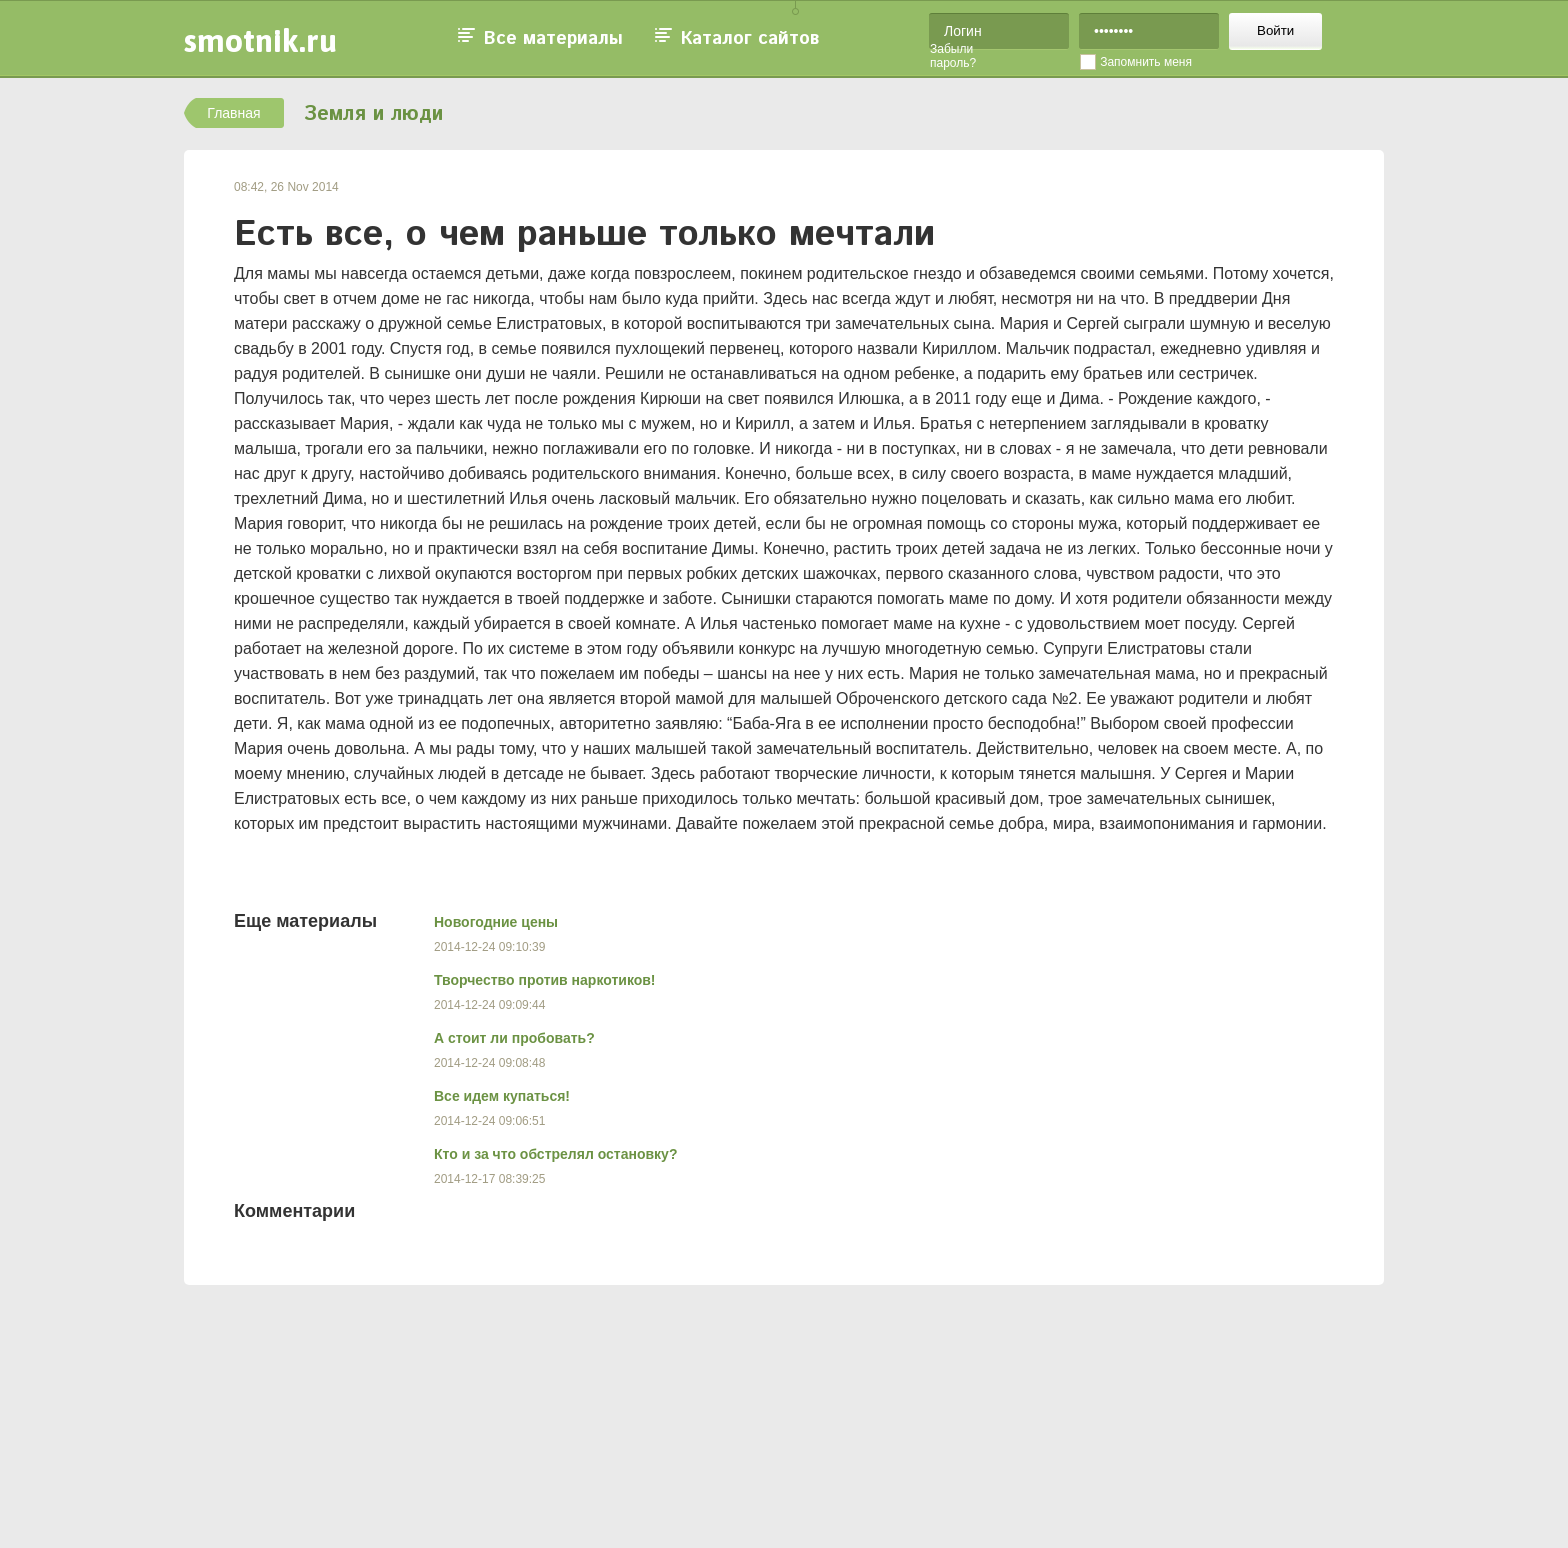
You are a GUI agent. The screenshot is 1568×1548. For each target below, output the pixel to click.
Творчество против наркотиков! (545, 980)
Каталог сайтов (750, 39)
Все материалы (553, 39)
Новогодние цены (496, 922)
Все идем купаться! (502, 1096)
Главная (233, 113)
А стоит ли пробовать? (514, 1038)
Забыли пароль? (953, 56)
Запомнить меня (1146, 62)
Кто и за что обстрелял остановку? (555, 1154)
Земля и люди (373, 114)
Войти (1275, 30)
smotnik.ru (260, 40)
